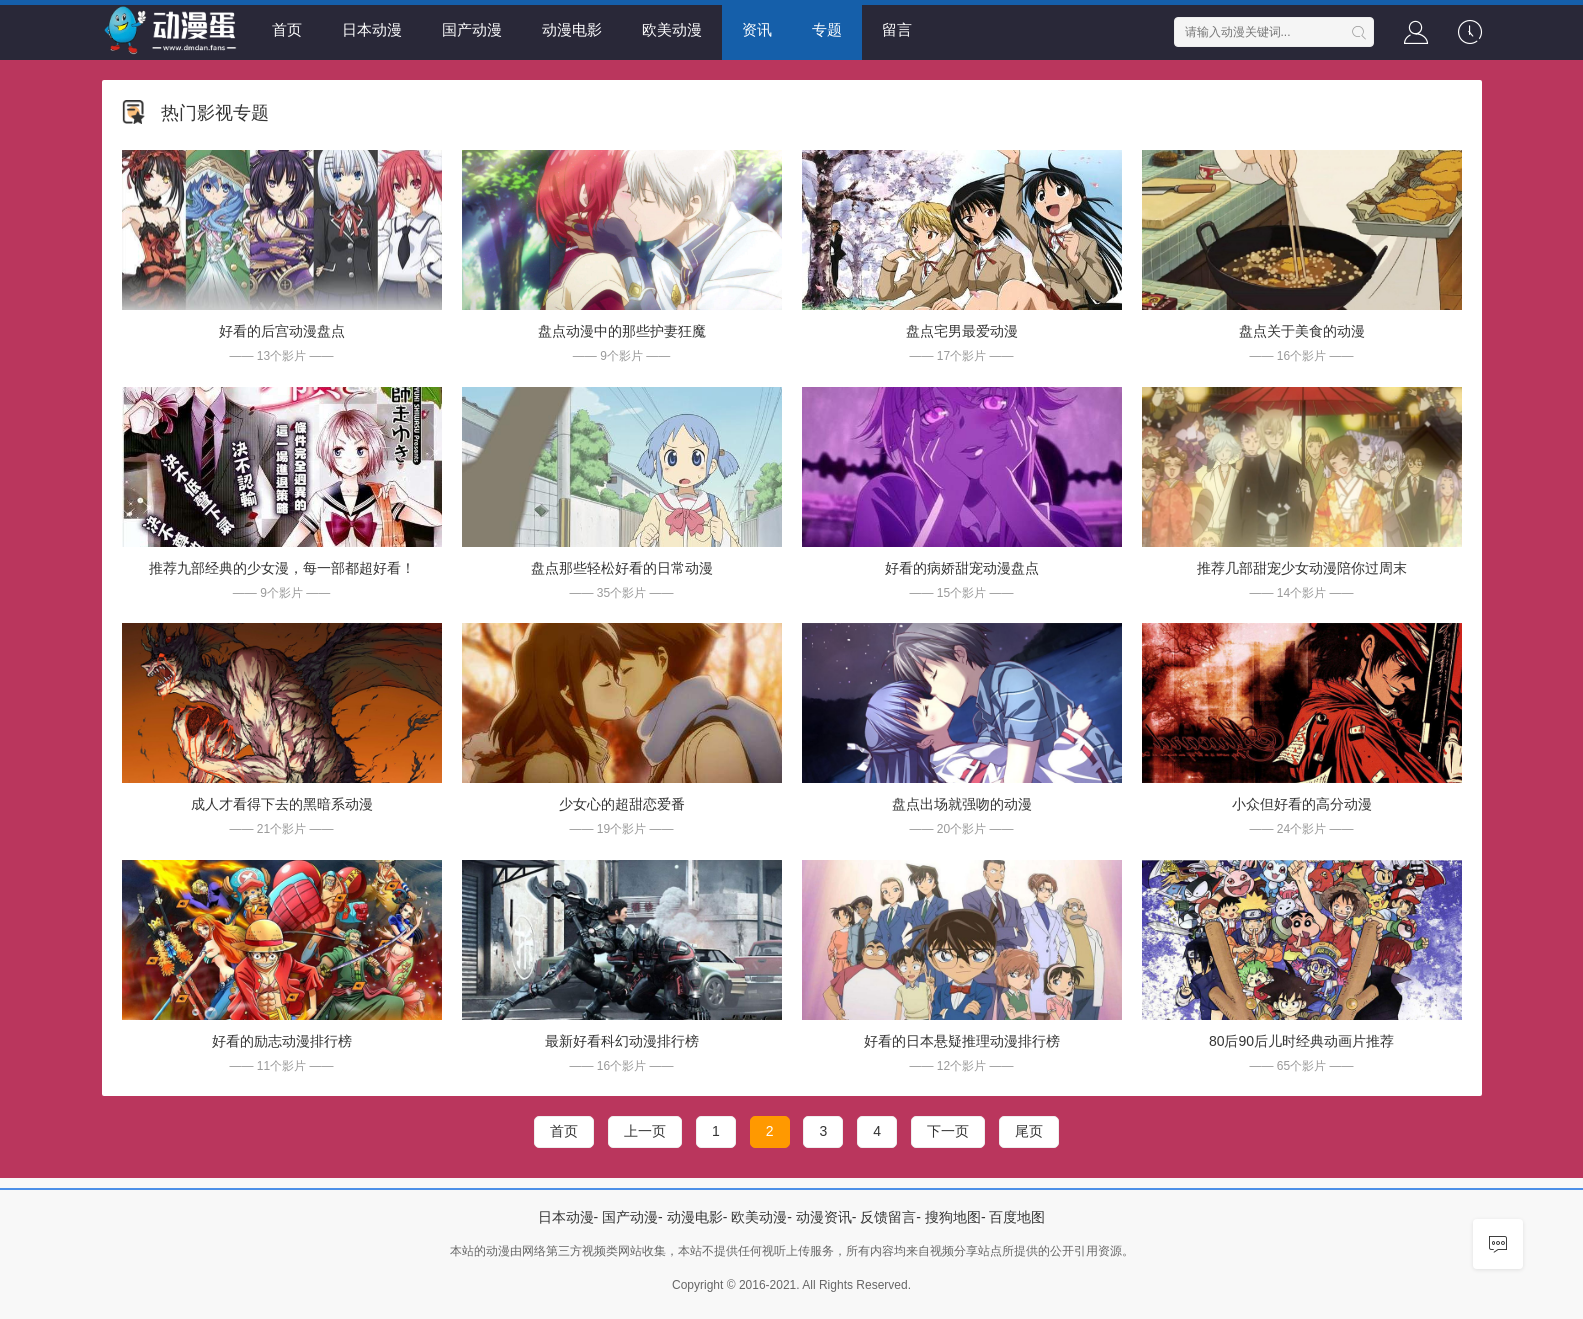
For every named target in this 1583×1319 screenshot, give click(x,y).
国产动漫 (472, 29)
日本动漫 (372, 29)
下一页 (948, 1131)
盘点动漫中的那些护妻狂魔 (622, 331)
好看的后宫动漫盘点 (282, 331)
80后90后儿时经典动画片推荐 (1301, 1041)
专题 (827, 29)
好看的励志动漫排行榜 (282, 1041)
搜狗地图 (953, 1217)
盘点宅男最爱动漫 (962, 331)
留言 (897, 29)
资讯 (757, 29)
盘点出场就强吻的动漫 (962, 804)
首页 (287, 29)
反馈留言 (888, 1217)
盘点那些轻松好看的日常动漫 (622, 568)
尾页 (1029, 1131)
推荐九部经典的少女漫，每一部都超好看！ (282, 568)
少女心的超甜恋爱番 (622, 804)
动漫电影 (572, 29)
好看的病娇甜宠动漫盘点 (962, 568)
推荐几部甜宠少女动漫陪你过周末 (1302, 568)
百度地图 (1017, 1217)
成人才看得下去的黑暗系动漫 (282, 804)
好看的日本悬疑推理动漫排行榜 (962, 1041)
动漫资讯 (824, 1217)
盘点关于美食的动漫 (1302, 331)
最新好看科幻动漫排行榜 (622, 1041)
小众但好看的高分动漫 (1302, 804)
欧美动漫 (672, 29)
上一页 (645, 1131)
